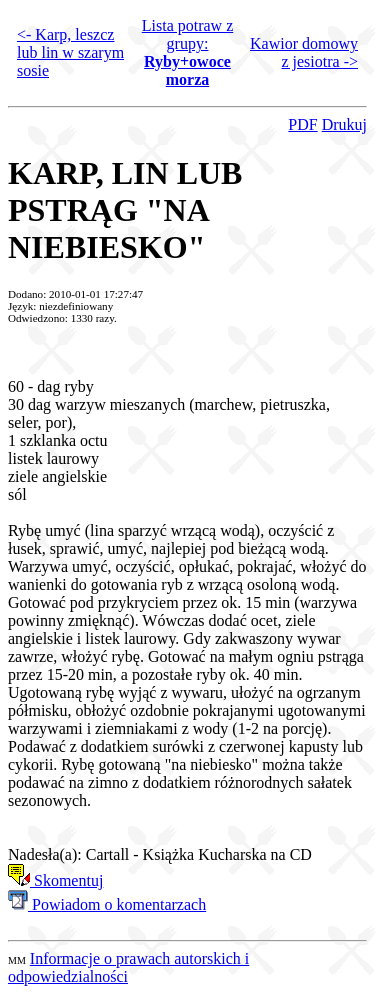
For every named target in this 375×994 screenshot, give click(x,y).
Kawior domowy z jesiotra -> (304, 52)
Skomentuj (55, 880)
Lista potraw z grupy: (188, 52)
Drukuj (344, 124)
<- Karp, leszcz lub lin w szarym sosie (70, 52)
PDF (302, 124)
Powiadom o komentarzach (107, 904)
